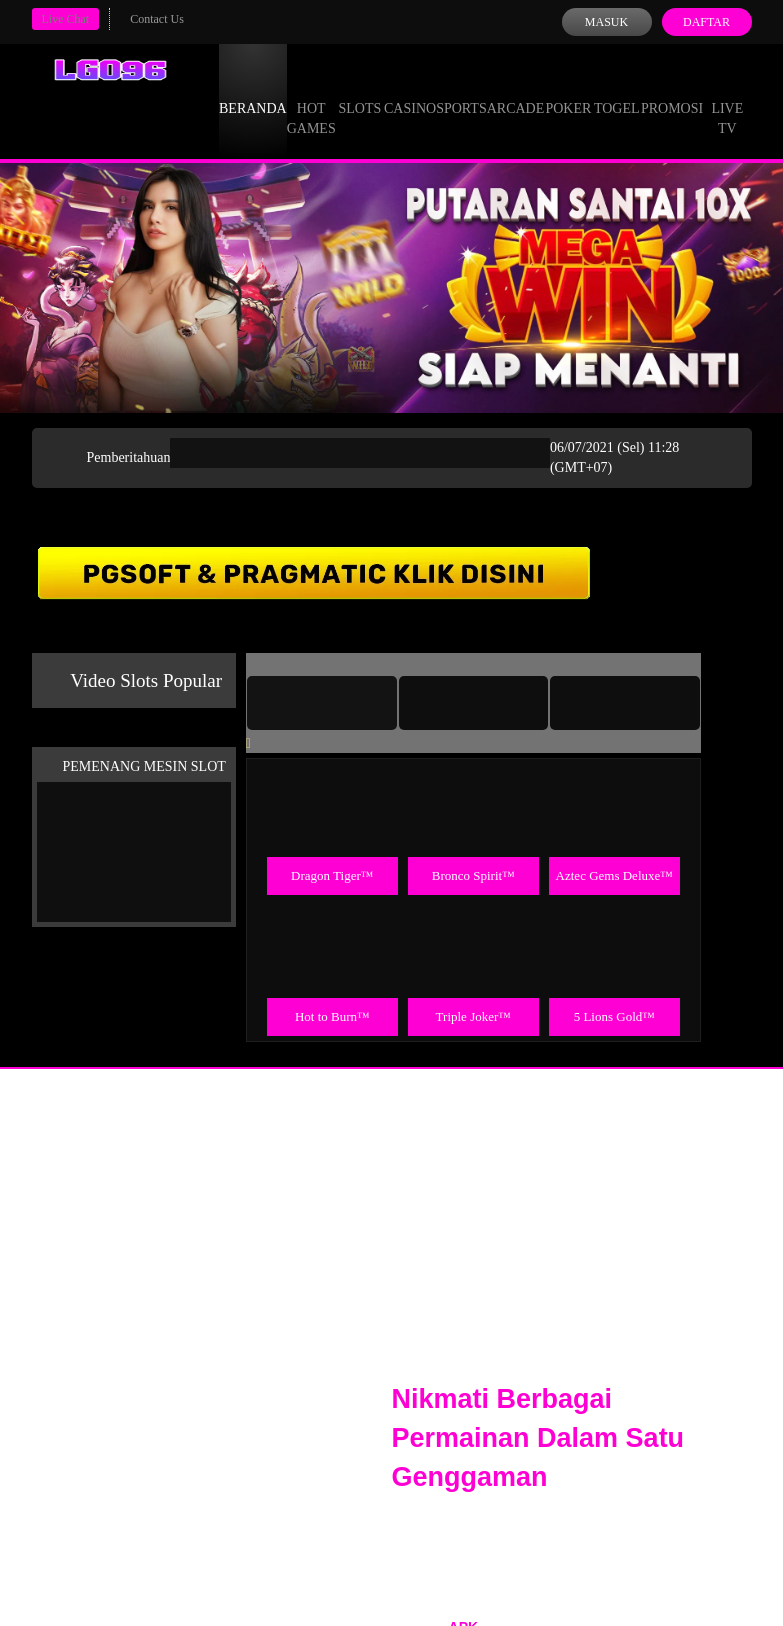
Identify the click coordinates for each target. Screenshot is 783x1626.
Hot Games (311, 100)
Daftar (706, 22)
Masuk (606, 22)
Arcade (516, 90)
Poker (568, 90)
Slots (359, 90)
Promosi (672, 90)
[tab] (322, 703)
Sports (461, 90)
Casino (410, 90)
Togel (617, 90)
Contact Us (157, 19)
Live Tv (727, 100)
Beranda (253, 90)
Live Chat (66, 19)
